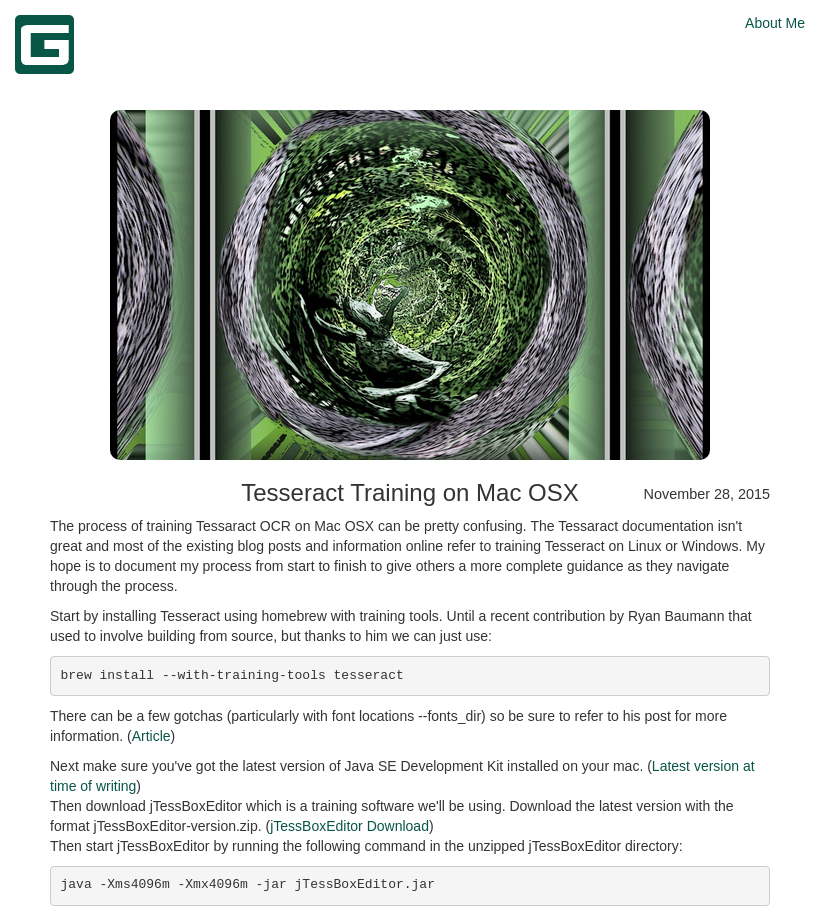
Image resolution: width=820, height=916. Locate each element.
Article (151, 736)
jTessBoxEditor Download (349, 826)
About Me (775, 23)
